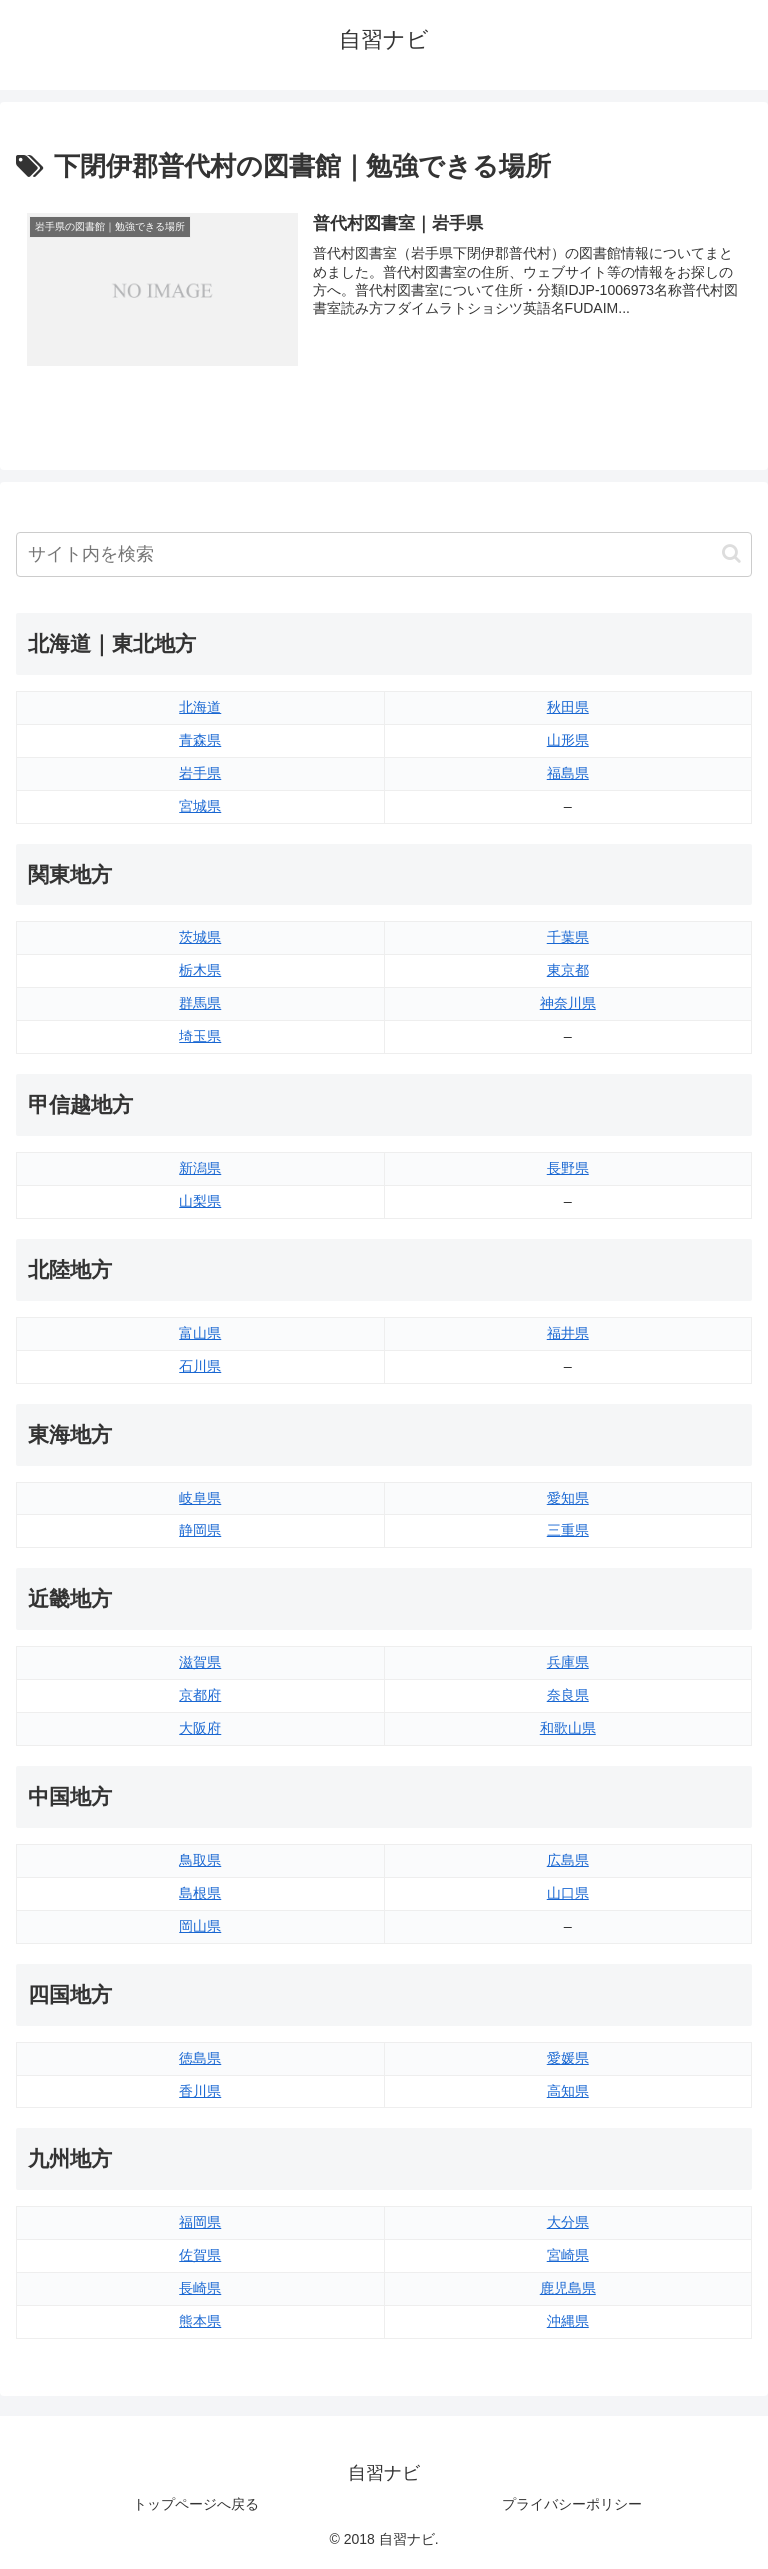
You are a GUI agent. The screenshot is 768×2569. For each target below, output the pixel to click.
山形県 (568, 740)
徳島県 (200, 2058)
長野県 (568, 1168)
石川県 (200, 1366)
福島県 (568, 773)
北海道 (200, 707)
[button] (731, 554)
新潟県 (200, 1168)
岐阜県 (200, 1498)
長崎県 (200, 2289)
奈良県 (568, 1696)
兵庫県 (568, 1663)
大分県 (568, 2223)
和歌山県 (568, 1728)
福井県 (568, 1333)
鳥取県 (200, 1860)
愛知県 (568, 1498)
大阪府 (200, 1728)
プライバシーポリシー (572, 2505)
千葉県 (568, 938)
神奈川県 (568, 1004)
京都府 (200, 1696)
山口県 (568, 1893)
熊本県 (200, 2321)
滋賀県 (200, 1663)
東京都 (568, 971)
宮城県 (200, 806)
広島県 (568, 1860)
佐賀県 (200, 2256)
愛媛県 (568, 2058)
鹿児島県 (568, 2289)
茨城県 (200, 938)
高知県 (568, 2091)
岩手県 (200, 773)
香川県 (200, 2091)
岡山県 (200, 1926)
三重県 (568, 1531)
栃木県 (200, 971)
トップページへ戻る (196, 2505)
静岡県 (200, 1531)
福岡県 (200, 2223)
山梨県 (200, 1201)
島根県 (200, 1893)
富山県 (200, 1333)
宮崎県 (568, 2256)
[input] (384, 554)
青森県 (200, 740)
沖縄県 (568, 2321)
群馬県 (200, 1004)
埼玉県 (200, 1037)
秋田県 (568, 707)
